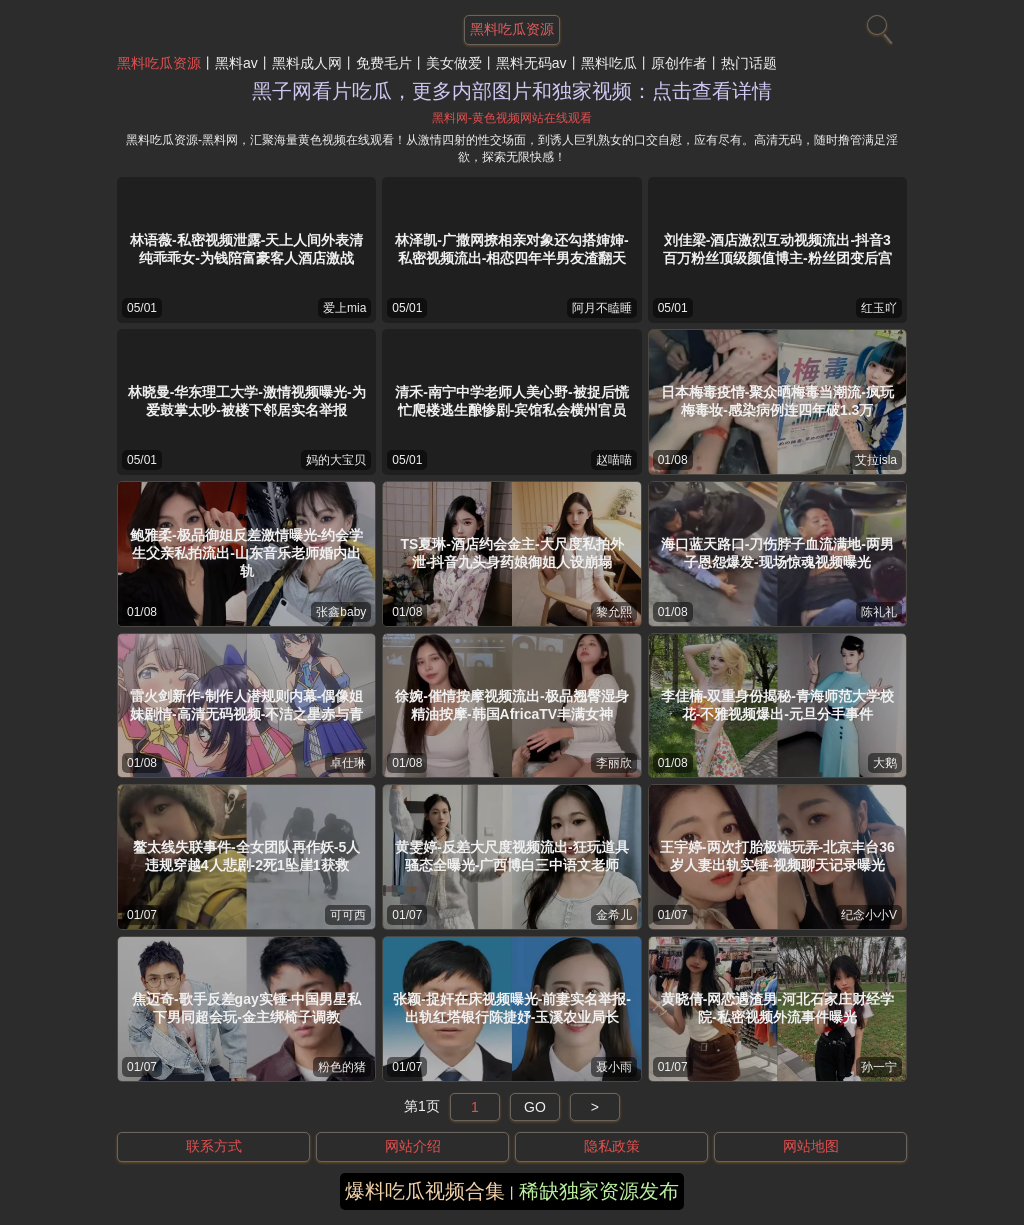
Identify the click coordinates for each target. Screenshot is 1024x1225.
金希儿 (614, 915)
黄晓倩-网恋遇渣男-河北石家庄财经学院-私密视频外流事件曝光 (777, 1008)
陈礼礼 (879, 612)
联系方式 (214, 1146)
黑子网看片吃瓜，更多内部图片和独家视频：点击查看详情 (512, 91)
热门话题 (749, 63)
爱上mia (344, 308)
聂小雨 (614, 1067)
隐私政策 (612, 1146)
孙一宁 (879, 1067)
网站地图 (811, 1146)
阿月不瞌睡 (602, 308)
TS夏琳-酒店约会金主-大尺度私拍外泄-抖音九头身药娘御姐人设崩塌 (511, 553)
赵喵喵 (614, 460)
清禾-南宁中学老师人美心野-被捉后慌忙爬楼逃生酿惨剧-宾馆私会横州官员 (511, 401)
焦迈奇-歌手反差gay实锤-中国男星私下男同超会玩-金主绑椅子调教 (246, 1008)
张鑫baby (341, 612)
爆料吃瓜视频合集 (425, 1191)
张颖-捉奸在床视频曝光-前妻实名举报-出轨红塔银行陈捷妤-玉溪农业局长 (512, 1008)
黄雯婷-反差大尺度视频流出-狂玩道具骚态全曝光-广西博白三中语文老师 (511, 856)
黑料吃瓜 (609, 63)
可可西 (348, 915)
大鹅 (885, 763)
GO (535, 1107)
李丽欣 (614, 763)
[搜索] (877, 25)
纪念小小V (869, 915)
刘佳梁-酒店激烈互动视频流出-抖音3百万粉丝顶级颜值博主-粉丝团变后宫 (777, 249)
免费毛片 (384, 63)
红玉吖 (879, 308)
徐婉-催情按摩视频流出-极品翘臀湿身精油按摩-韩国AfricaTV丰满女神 (511, 705)
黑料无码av (531, 63)
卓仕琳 (348, 763)
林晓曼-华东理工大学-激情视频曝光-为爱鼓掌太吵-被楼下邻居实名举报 (247, 401)
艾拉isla (876, 460)
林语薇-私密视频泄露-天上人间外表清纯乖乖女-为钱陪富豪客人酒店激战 (246, 249)
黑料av (236, 63)
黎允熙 (614, 612)
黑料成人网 (307, 63)
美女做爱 (454, 63)
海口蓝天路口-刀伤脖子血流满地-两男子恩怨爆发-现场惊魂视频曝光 (777, 553)
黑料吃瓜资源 (159, 63)
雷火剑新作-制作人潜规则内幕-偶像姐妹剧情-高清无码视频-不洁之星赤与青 (246, 705)
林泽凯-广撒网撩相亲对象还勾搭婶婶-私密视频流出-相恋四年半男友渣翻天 (511, 249)
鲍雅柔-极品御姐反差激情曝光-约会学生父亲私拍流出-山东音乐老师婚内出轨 (246, 553)
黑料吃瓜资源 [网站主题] (512, 29)
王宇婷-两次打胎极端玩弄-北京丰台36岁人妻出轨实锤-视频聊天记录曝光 (777, 856)
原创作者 (679, 63)
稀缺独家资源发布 (599, 1191)
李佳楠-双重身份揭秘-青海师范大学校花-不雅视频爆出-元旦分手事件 (777, 705)
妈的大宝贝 (336, 460)
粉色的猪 (342, 1067)
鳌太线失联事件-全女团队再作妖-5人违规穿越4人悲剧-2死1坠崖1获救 (246, 856)
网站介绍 (413, 1146)
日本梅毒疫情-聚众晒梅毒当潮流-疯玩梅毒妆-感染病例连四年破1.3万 (777, 401)
